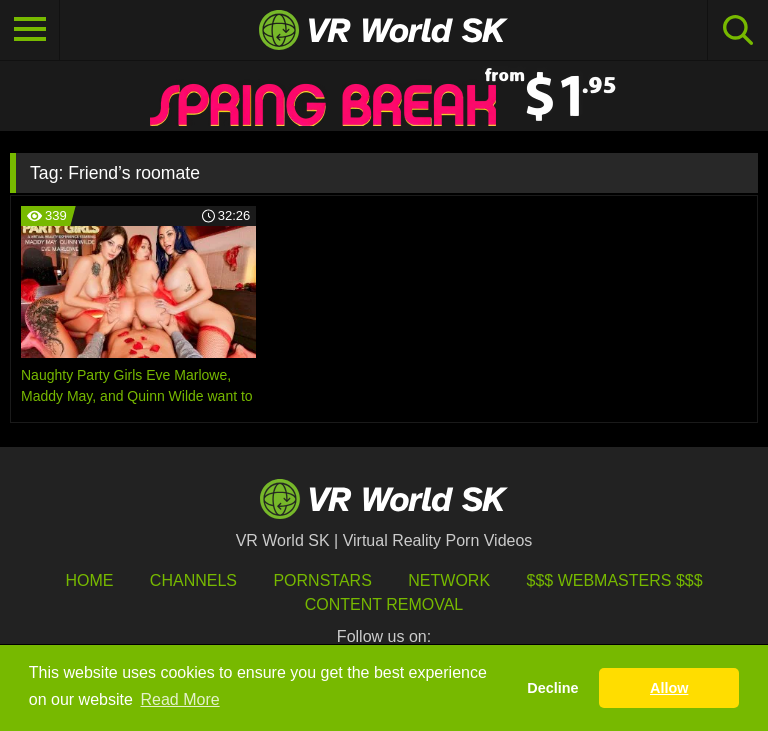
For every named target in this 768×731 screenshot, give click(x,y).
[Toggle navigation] (30, 30)
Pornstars (322, 580)
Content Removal (384, 604)
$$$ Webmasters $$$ (615, 580)
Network (449, 580)
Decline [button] (552, 688)
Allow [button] (669, 688)
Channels (193, 580)
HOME (89, 580)
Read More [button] (180, 699)
